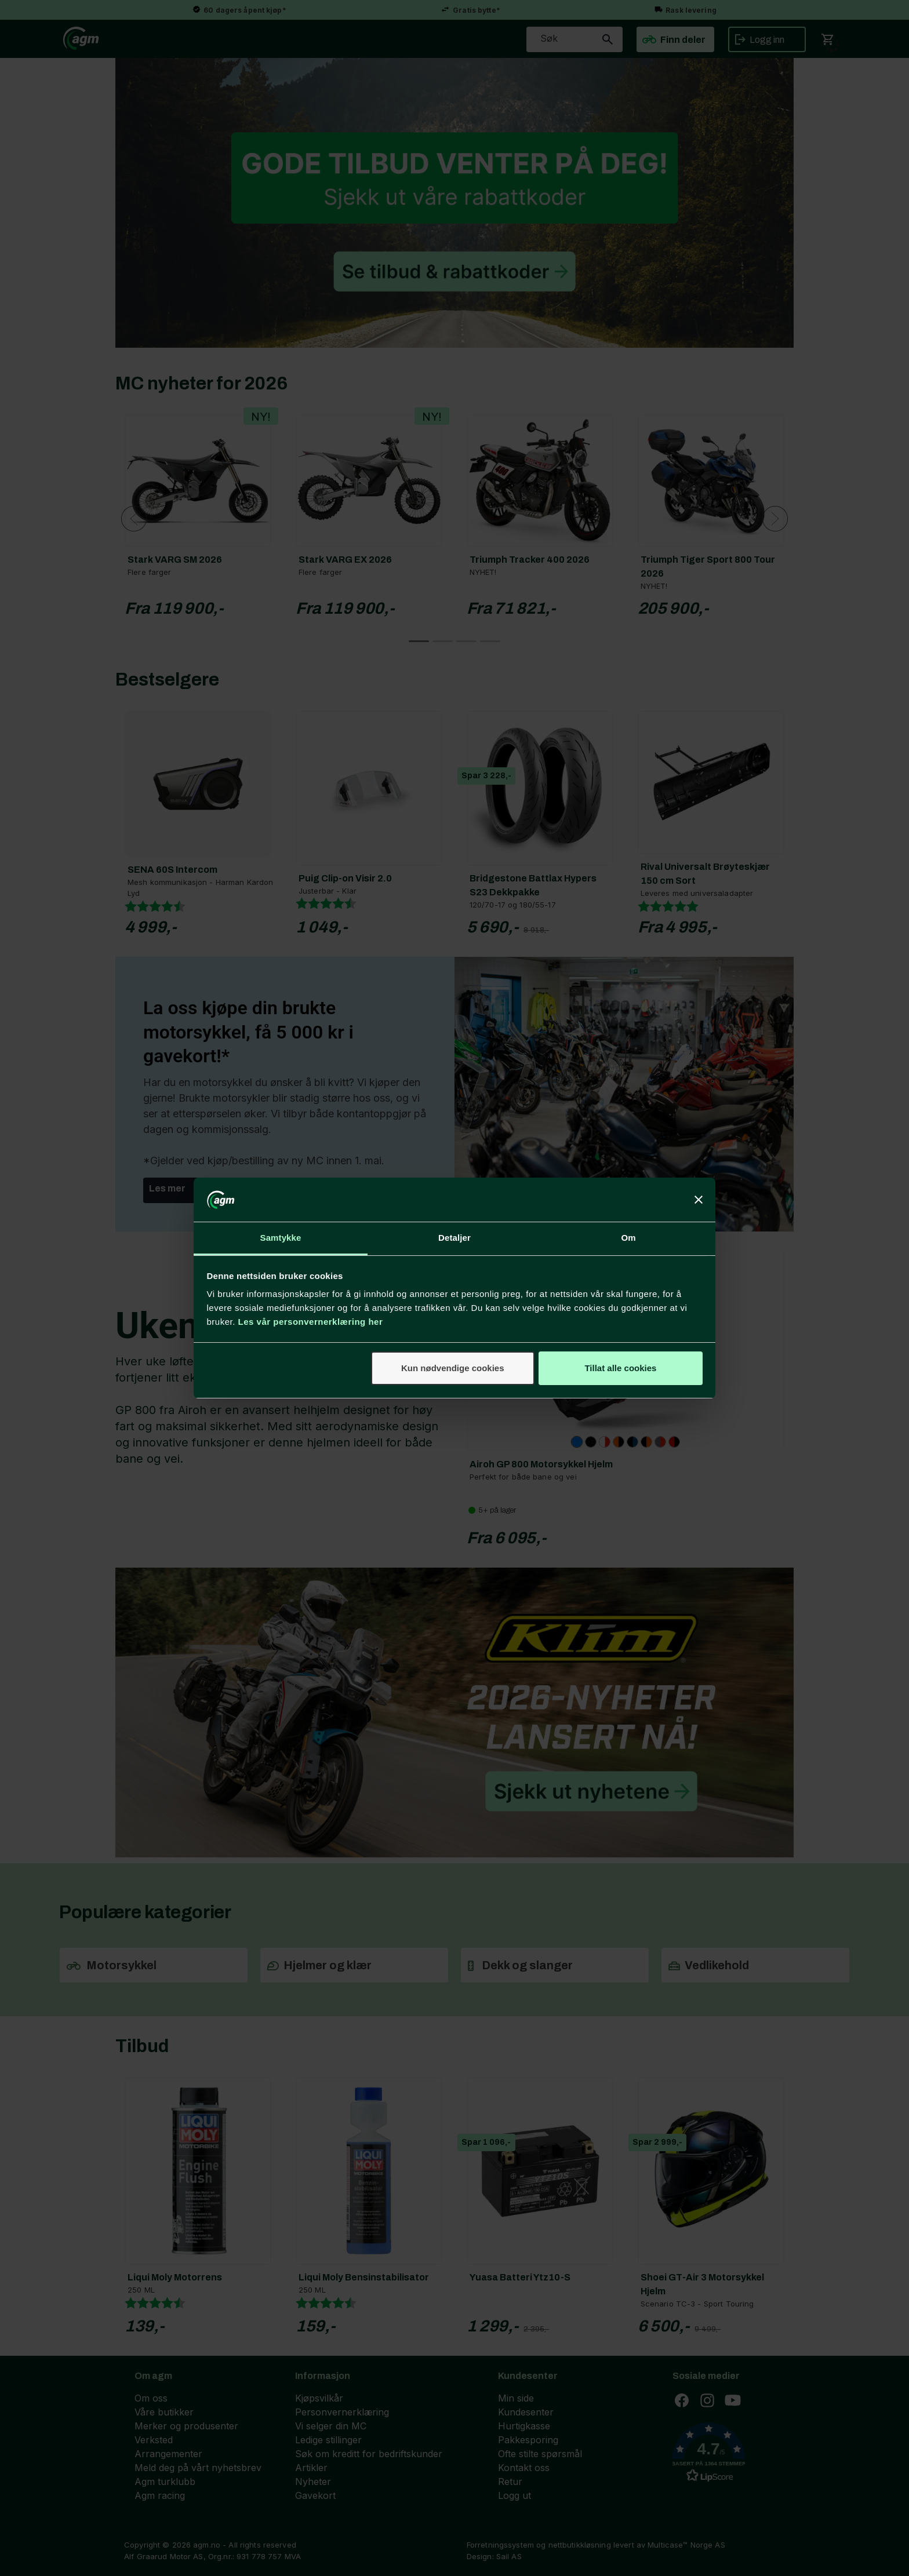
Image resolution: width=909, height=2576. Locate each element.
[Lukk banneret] (699, 1200)
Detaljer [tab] (454, 1238)
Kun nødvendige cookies (452, 1368)
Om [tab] (628, 1238)
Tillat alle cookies (620, 1368)
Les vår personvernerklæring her (310, 1322)
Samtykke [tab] (280, 1238)
